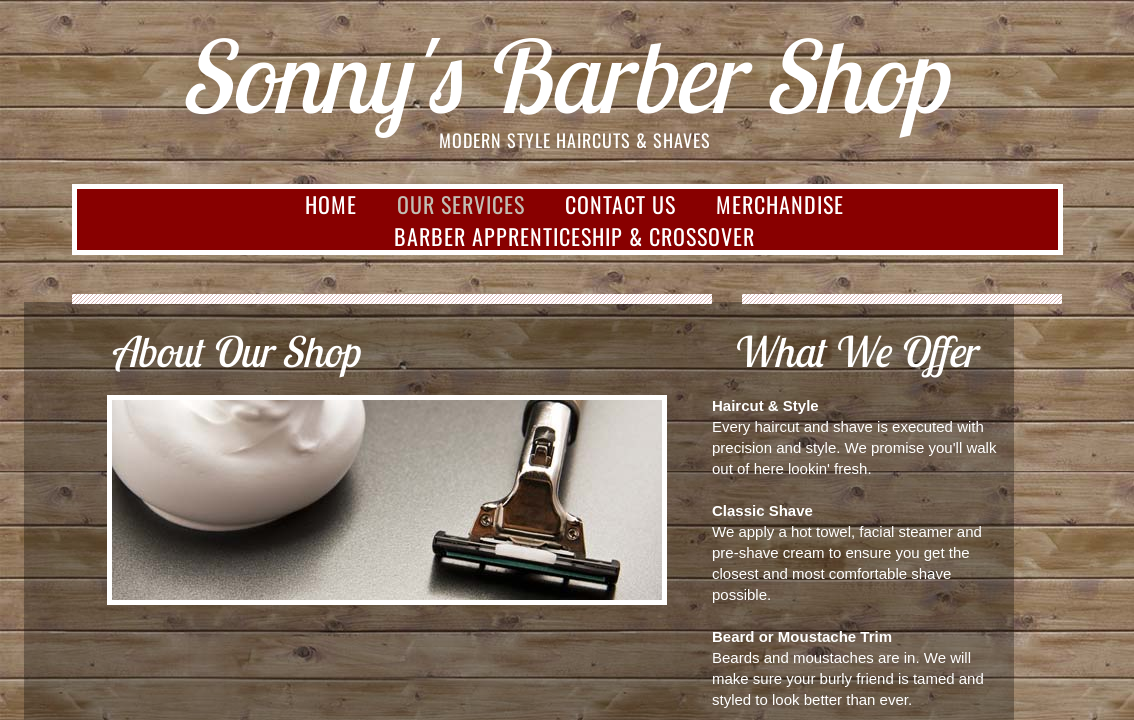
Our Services (461, 204)
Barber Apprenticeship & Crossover (574, 236)
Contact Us (620, 204)
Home (331, 204)
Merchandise (780, 204)
